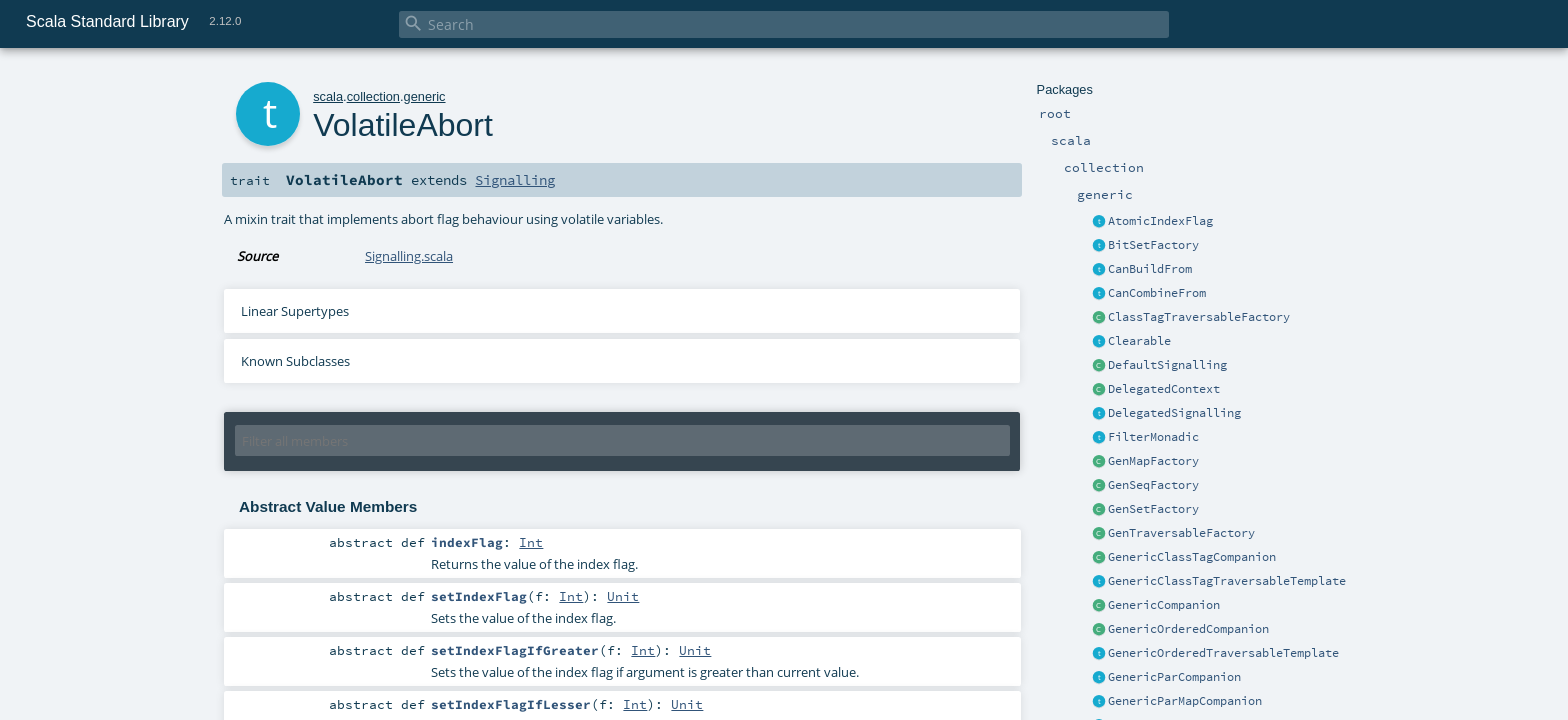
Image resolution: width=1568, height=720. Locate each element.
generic (425, 96)
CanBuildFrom (1150, 269)
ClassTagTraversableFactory (1199, 317)
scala (328, 96)
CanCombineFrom (1157, 293)
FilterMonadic (1153, 437)
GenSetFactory (1153, 509)
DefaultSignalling (1167, 365)
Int (531, 542)
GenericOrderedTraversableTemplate (1223, 653)
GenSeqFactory (1153, 485)
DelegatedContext (1164, 389)
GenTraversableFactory (1181, 533)
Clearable (1139, 341)
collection (373, 96)
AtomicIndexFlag (1160, 221)
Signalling (515, 180)
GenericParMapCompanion (1185, 701)
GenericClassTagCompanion (1192, 557)
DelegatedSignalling (1174, 413)
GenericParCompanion (1174, 677)
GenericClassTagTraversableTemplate (1227, 581)
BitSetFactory (1153, 245)
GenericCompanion (1164, 605)
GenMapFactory (1153, 461)
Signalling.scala (409, 256)
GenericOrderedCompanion (1188, 629)
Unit (623, 596)
